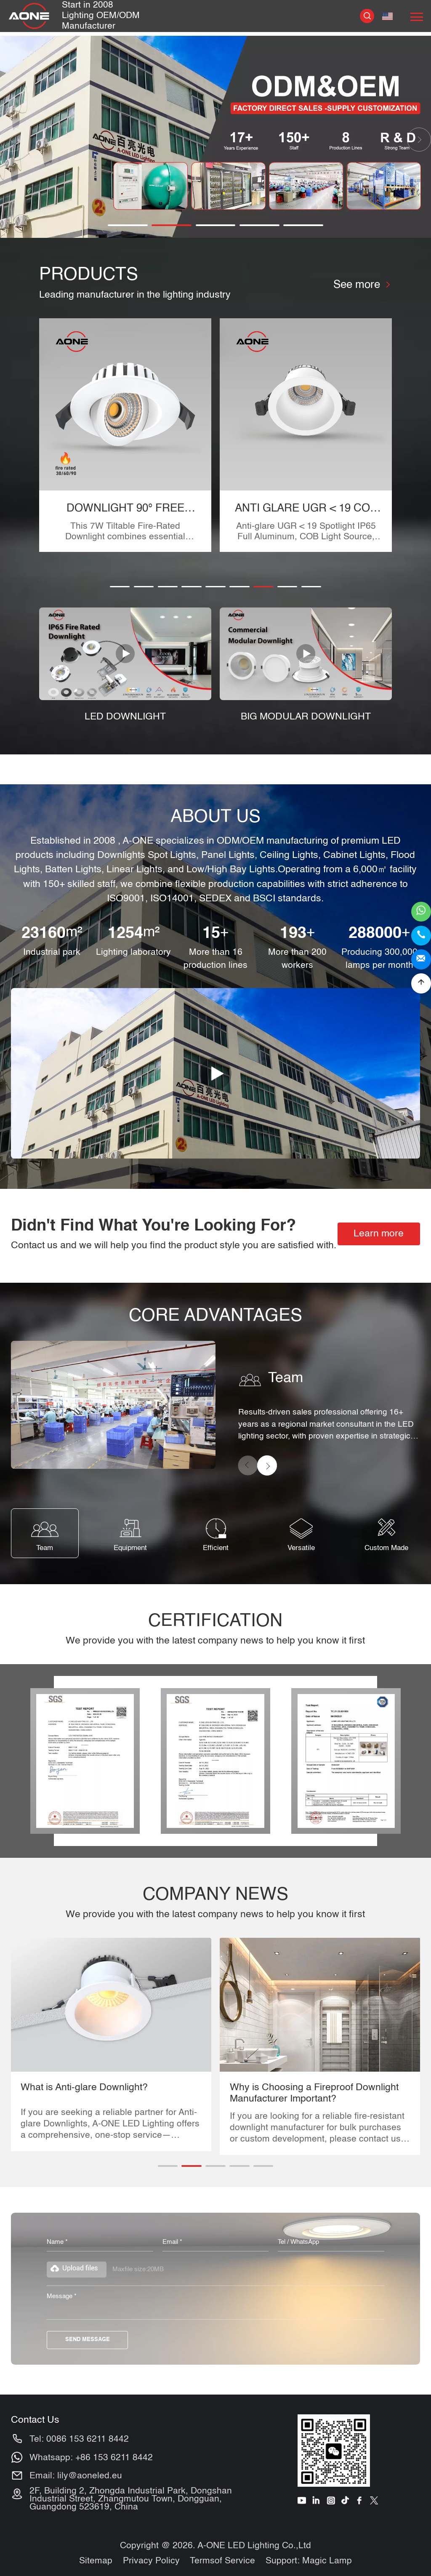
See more (362, 285)
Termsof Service (222, 2561)
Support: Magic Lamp (309, 2561)
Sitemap (95, 2561)
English (387, 16)
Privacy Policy (151, 2561)
